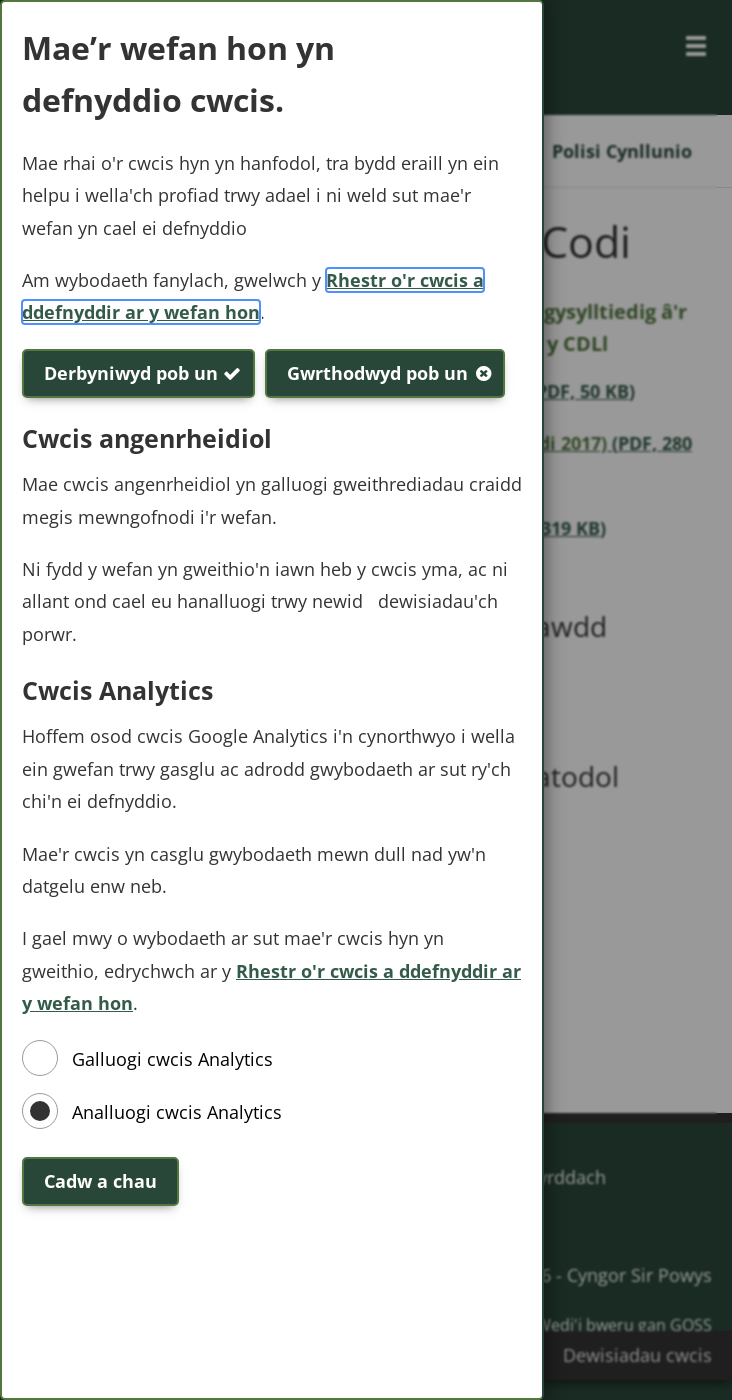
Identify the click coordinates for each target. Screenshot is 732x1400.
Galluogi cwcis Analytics (172, 1059)
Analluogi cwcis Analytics (177, 1112)
